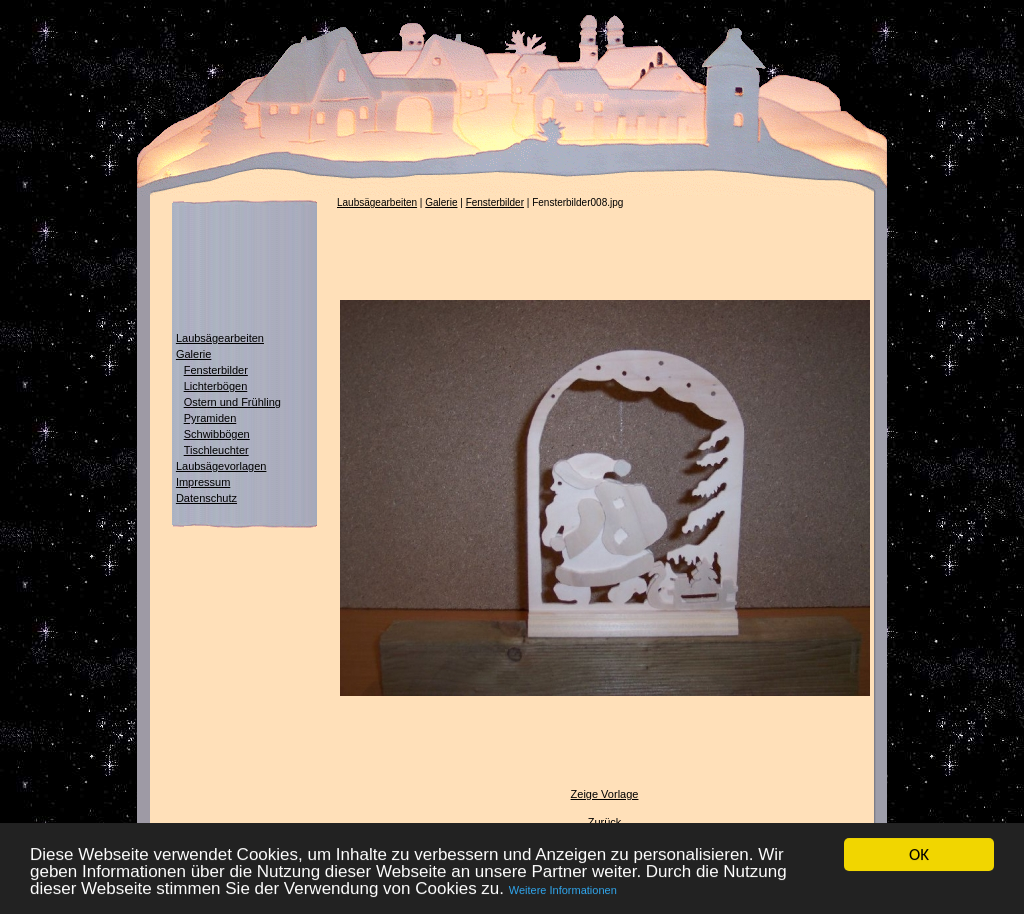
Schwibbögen (217, 434)
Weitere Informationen (563, 891)
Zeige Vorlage (605, 794)
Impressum (203, 482)
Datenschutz (206, 498)
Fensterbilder (216, 370)
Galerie (193, 354)
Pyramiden (210, 418)
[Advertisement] (232, 268)
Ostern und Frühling (232, 402)
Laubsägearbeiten (220, 338)
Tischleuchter (216, 450)
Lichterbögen (216, 386)
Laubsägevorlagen (221, 466)
